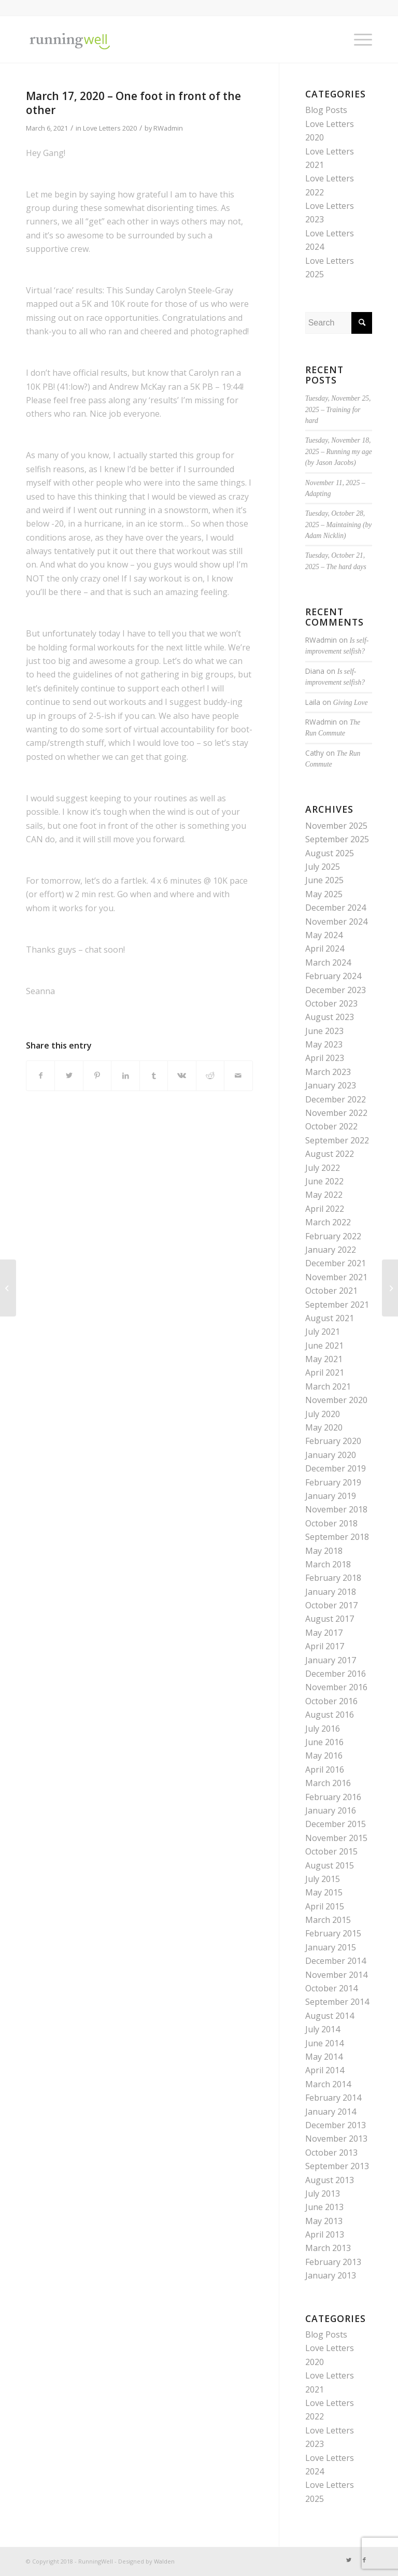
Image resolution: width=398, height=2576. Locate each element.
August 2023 (329, 1017)
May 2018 (324, 1550)
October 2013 (331, 2152)
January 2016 (330, 1810)
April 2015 (324, 1906)
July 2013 (322, 2193)
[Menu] (358, 39)
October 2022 (331, 1126)
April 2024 (324, 948)
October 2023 (331, 1003)
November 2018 (336, 1509)
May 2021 (324, 1359)
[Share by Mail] (238, 1075)
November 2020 (336, 1400)
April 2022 (324, 1208)
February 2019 (333, 1482)
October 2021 (331, 1290)
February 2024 (333, 976)
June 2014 (324, 2043)
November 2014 (336, 1974)
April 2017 (324, 1646)
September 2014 (337, 2001)
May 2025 (324, 894)
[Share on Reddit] (210, 1075)
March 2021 (328, 1386)
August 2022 (329, 1153)
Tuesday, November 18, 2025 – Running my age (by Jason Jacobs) (338, 451)
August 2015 (329, 1865)
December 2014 (335, 1960)
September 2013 (337, 2166)
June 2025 (324, 880)
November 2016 (336, 1687)
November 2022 (336, 1113)
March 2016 (328, 1783)
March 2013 (328, 2248)
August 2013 (329, 2180)
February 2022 (333, 1236)
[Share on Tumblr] (153, 1075)
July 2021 (322, 1331)
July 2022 (322, 1167)
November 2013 (336, 2138)
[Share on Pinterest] (97, 1075)
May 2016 (324, 1755)
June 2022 (324, 1181)
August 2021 (329, 1318)
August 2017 (329, 1618)
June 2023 (324, 1031)
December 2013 (335, 2125)
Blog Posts (326, 110)
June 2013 (324, 2207)
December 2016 (335, 1673)
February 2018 (333, 1577)
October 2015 (331, 1851)
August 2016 (329, 1714)
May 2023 (324, 1044)
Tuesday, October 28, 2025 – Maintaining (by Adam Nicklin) (338, 524)
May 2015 (324, 1892)
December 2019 (335, 1468)
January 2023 (330, 1085)
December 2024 (335, 907)
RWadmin (168, 128)
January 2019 (330, 1496)
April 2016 (324, 1769)
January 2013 (330, 2275)
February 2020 (333, 1441)
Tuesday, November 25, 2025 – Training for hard (338, 409)
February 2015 (333, 1933)
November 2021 (336, 1277)
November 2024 (336, 921)
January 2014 (330, 2111)
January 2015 (330, 1947)
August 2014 (329, 2015)
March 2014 (328, 2084)
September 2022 (337, 1140)
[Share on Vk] (181, 1075)
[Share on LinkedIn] (125, 1075)
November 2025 (336, 825)
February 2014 (333, 2097)
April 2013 (324, 2234)
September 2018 (337, 1536)
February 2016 (333, 1797)
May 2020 (324, 1427)
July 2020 (322, 1414)
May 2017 (324, 1632)
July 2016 (322, 1728)
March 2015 (328, 1920)
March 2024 (328, 962)
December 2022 (335, 1099)
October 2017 (331, 1605)
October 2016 (331, 1701)
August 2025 (329, 853)
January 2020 (330, 1455)
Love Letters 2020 (110, 128)
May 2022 (324, 1194)
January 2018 (330, 1591)
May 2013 (324, 2221)
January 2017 (330, 1660)
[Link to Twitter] (349, 2560)
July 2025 (322, 866)
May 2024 (324, 935)
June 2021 (324, 1345)
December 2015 (335, 1824)
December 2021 (335, 1263)
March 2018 (328, 1564)
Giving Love (350, 702)
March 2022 (328, 1222)
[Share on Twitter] (68, 1075)
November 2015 (336, 1838)
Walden (164, 2561)
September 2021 (337, 1304)
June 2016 (324, 1742)
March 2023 (328, 1072)
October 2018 (331, 1523)
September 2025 (337, 839)
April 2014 (324, 2070)
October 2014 (331, 1988)
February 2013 (333, 2262)
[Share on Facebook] (40, 1075)
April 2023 (324, 1058)
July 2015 (322, 1879)
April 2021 (324, 1372)
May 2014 (324, 2056)
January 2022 (330, 1249)
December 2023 (335, 990)
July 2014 (322, 2029)
